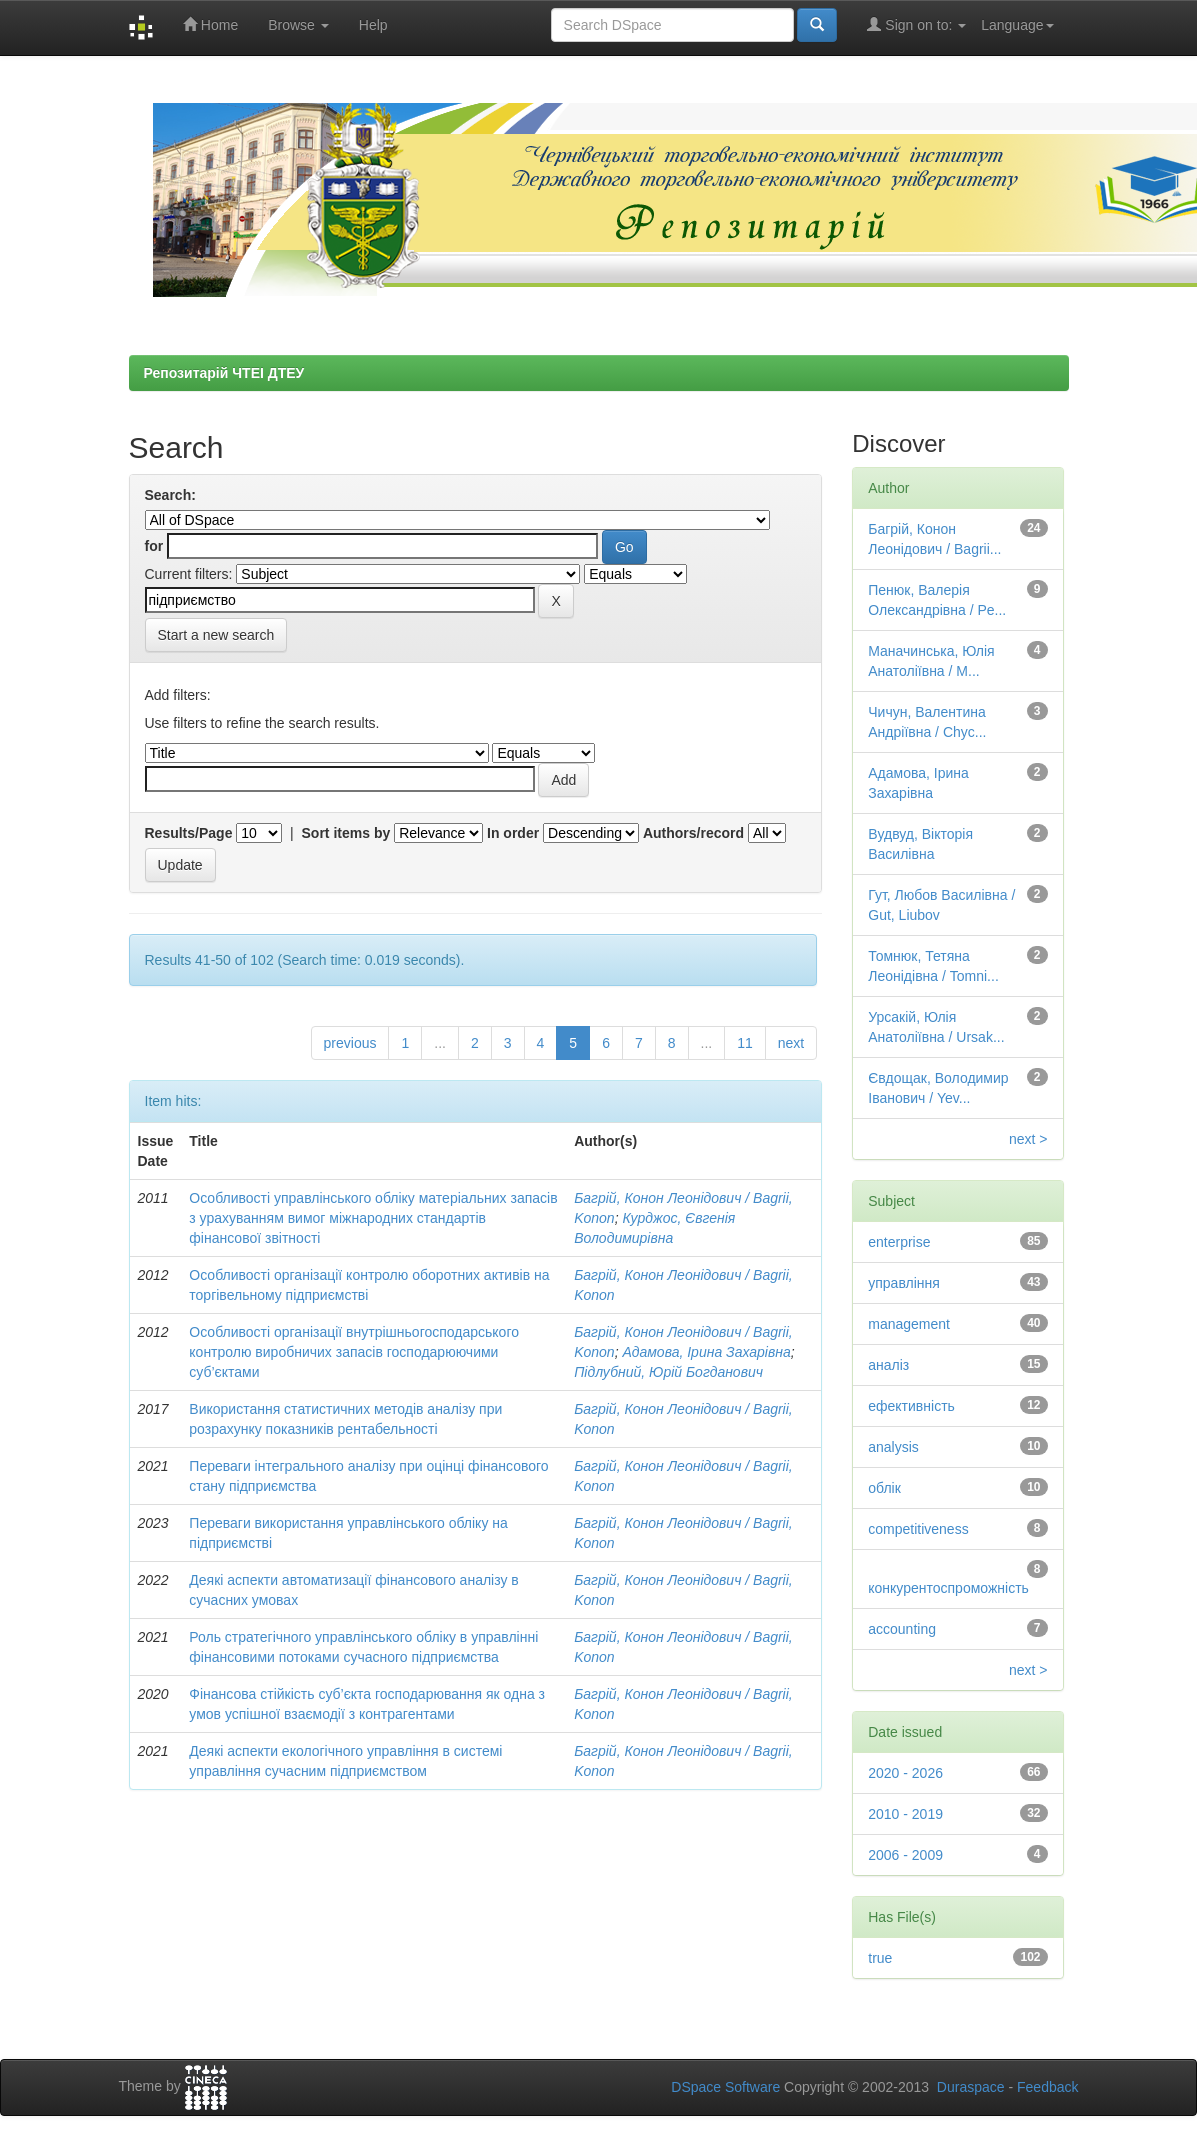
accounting (902, 1629)
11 (745, 1043)
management (909, 1324)
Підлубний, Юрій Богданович (668, 1372)
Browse (298, 25)
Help (373, 25)
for (154, 546)
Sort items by (346, 833)
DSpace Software (725, 2087)
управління (904, 1283)
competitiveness (918, 1529)
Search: (170, 495)
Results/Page (189, 833)
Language (1017, 25)
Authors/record (693, 833)
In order (513, 833)
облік (884, 1488)
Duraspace (971, 2087)
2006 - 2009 (905, 1855)
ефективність (911, 1406)
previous (350, 1043)
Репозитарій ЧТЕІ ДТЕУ (224, 373)
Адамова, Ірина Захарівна (706, 1352)
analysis (893, 1447)
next (791, 1043)
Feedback (1047, 2087)
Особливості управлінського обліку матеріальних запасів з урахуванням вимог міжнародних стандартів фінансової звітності (373, 1218)
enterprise (899, 1242)
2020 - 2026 (905, 1773)
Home (210, 24)
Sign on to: (916, 24)
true (880, 1958)
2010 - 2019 (905, 1814)
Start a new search (216, 635)
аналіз (888, 1365)
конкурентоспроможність (948, 1588)
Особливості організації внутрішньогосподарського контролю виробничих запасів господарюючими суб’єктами (354, 1352)
